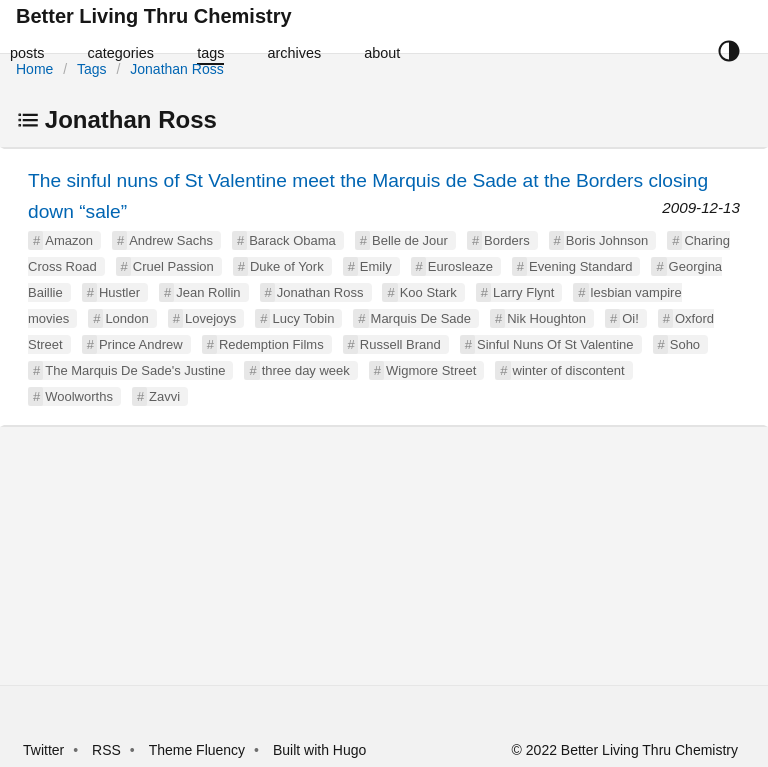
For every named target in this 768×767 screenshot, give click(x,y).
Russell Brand (400, 344)
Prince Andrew (141, 344)
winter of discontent (569, 370)
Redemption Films (271, 344)
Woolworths (79, 396)
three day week (306, 370)
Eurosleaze (460, 266)
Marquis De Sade (421, 318)
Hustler (119, 292)
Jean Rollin (208, 292)
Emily (376, 266)
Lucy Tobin (303, 318)
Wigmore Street (431, 370)
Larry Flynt (523, 292)
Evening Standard (580, 266)
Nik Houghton (546, 318)
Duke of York (287, 266)
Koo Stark (428, 292)
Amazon (69, 240)
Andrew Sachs (171, 240)
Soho (685, 344)
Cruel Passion (173, 266)
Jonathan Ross (176, 69)
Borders (507, 240)
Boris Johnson (607, 240)
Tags (92, 69)
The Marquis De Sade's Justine (135, 370)
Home (34, 69)
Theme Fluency (199, 750)
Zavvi (164, 396)
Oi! (630, 318)
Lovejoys (210, 318)
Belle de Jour (410, 240)
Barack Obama (292, 240)
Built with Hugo (319, 750)
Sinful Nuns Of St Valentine (555, 344)
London (126, 318)
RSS (106, 750)
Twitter (43, 750)
